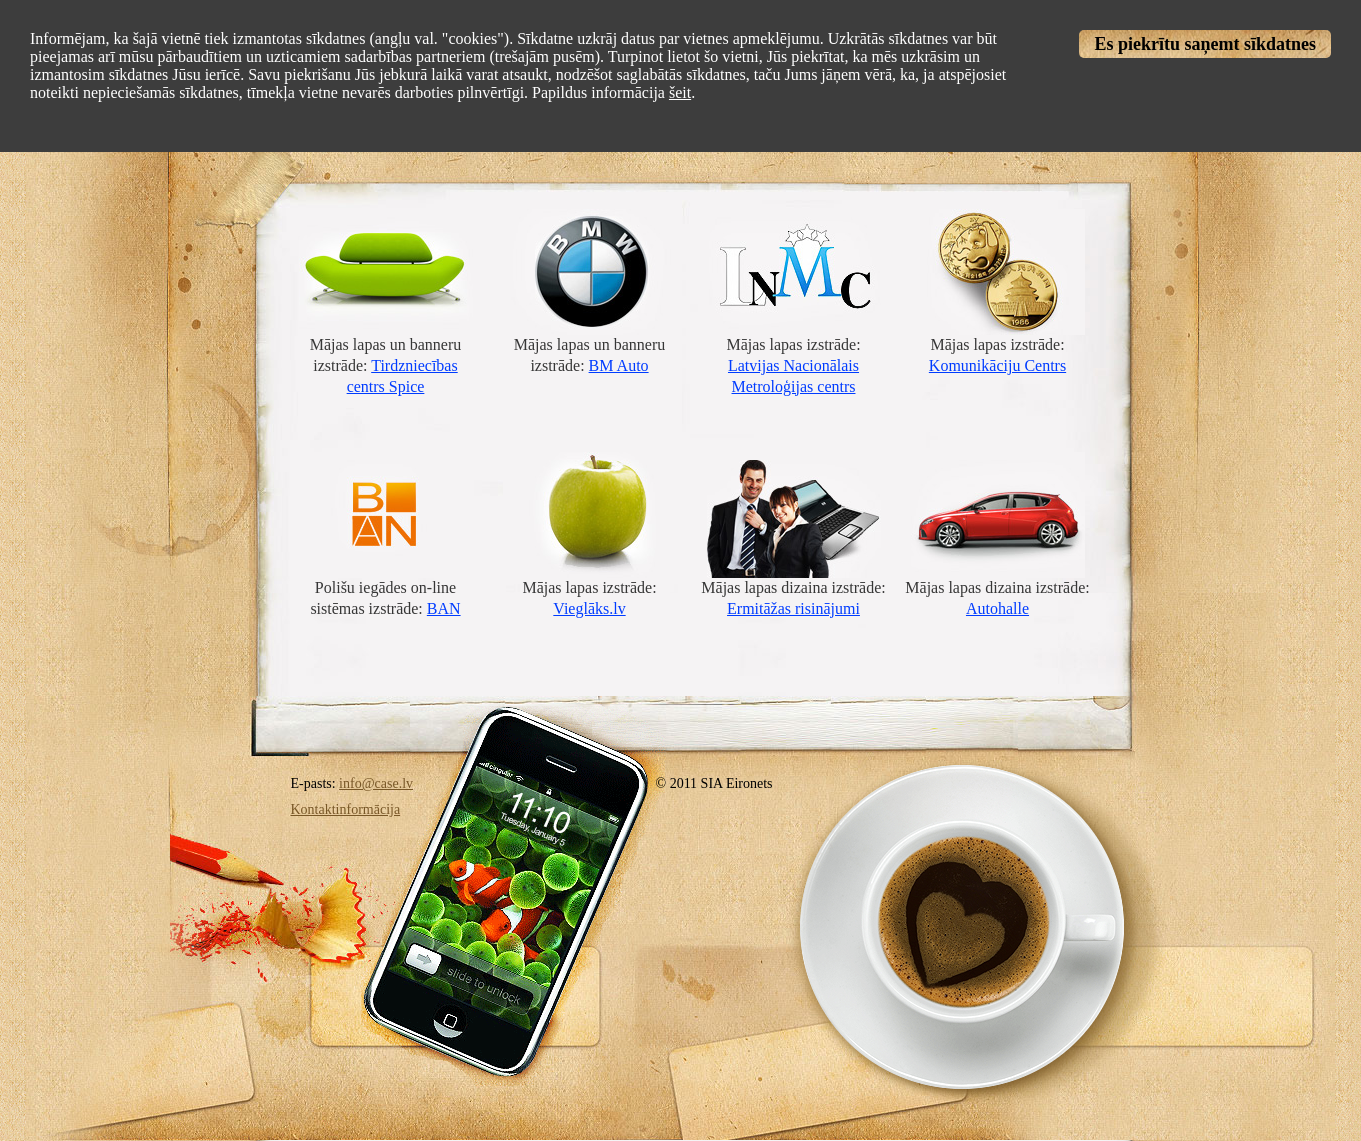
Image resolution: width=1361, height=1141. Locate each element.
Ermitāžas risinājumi (793, 608)
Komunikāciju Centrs (997, 365)
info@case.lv (376, 783)
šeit (680, 92)
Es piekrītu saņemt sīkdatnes (1205, 44)
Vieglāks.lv (589, 608)
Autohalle (997, 608)
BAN (444, 608)
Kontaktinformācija (346, 809)
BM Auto (619, 365)
